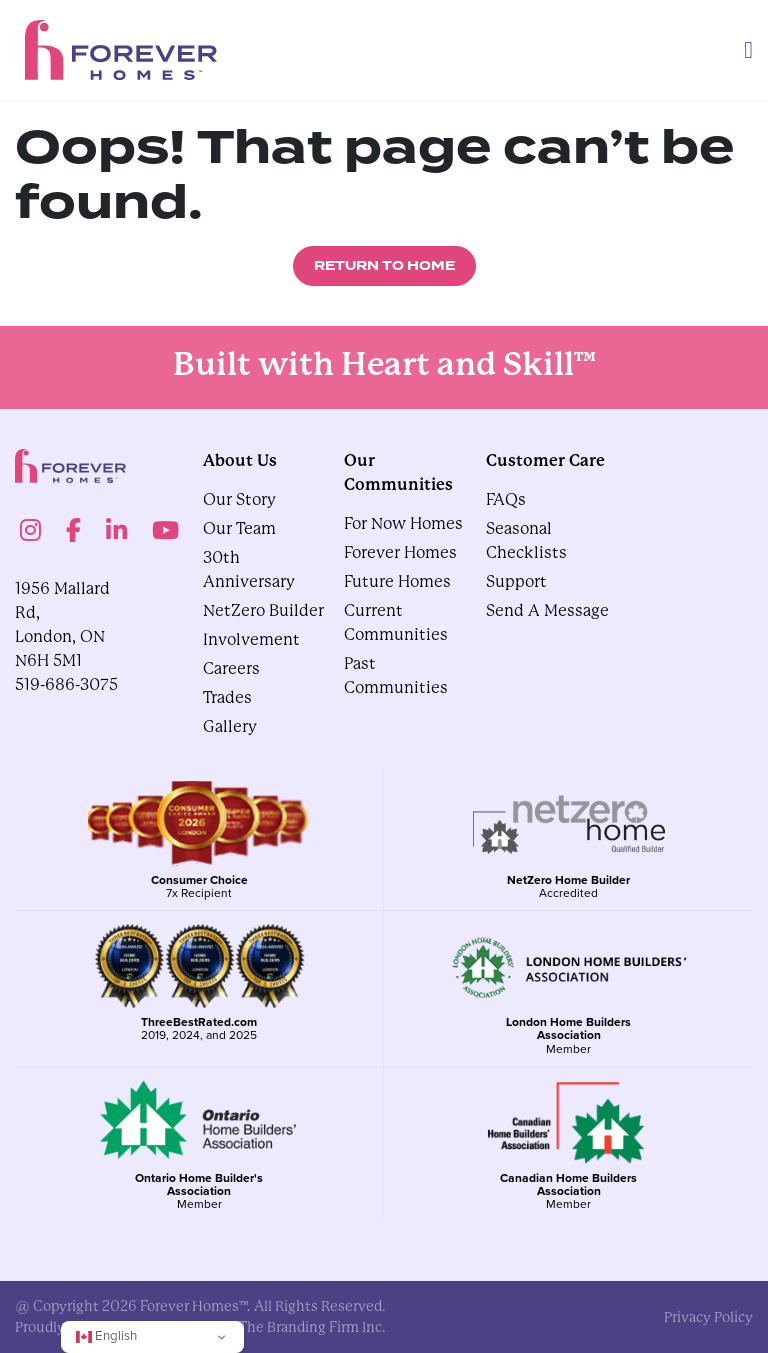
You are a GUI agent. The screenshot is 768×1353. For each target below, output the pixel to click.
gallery (230, 726)
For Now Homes (403, 523)
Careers (231, 668)
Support (516, 581)
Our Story (239, 499)
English (106, 1335)
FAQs (506, 499)
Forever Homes (400, 552)
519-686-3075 (66, 684)
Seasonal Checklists (526, 540)
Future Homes (397, 581)
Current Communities (396, 622)
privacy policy (708, 1317)
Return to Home (384, 266)
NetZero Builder (263, 610)
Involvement (251, 639)
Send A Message (547, 610)
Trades (227, 697)
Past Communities (396, 675)
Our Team (239, 528)
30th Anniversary (249, 569)
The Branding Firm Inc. (312, 1327)
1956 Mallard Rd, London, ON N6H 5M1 (62, 624)
